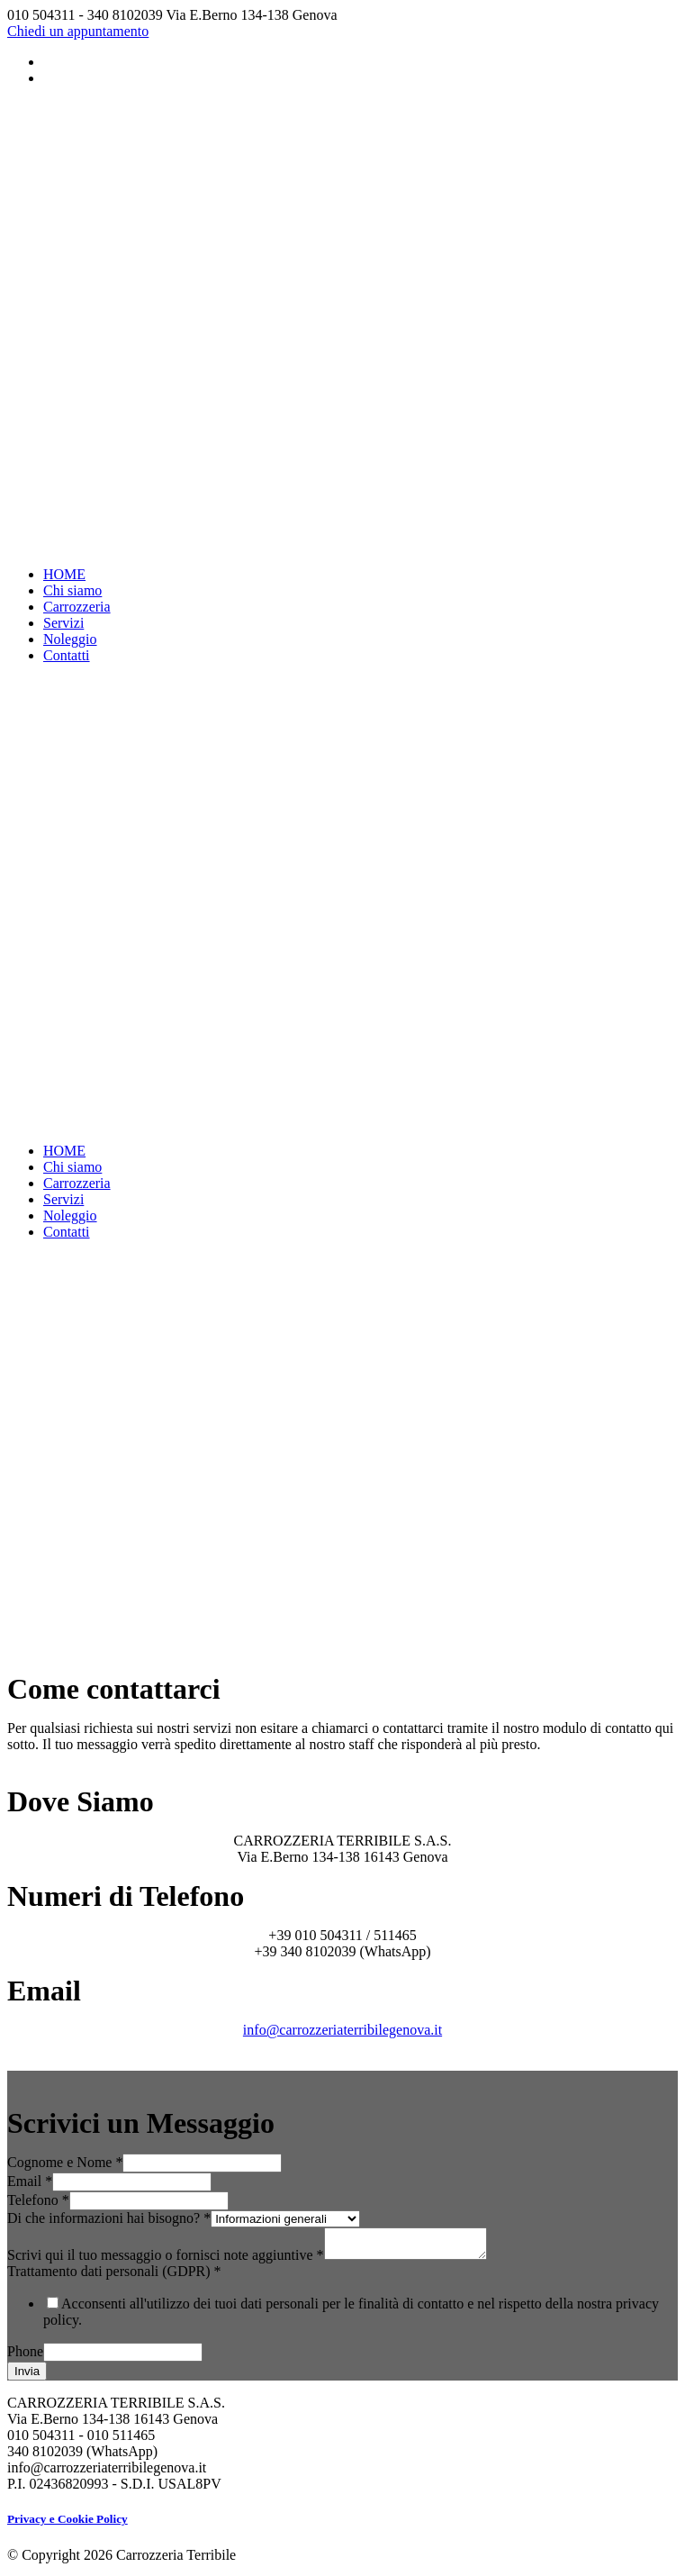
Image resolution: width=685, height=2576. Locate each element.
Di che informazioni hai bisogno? (109, 2218)
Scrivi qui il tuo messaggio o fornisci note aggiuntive (165, 2260)
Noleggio (70, 639)
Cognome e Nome (64, 2162)
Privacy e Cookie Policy (67, 2524)
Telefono (38, 2200)
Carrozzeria (77, 606)
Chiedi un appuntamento (78, 31)
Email (29, 2181)
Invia (27, 2376)
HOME (64, 574)
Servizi (63, 622)
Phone (25, 2356)
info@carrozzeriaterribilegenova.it (342, 2029)
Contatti (66, 655)
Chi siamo (72, 590)
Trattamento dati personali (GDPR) (114, 2276)
